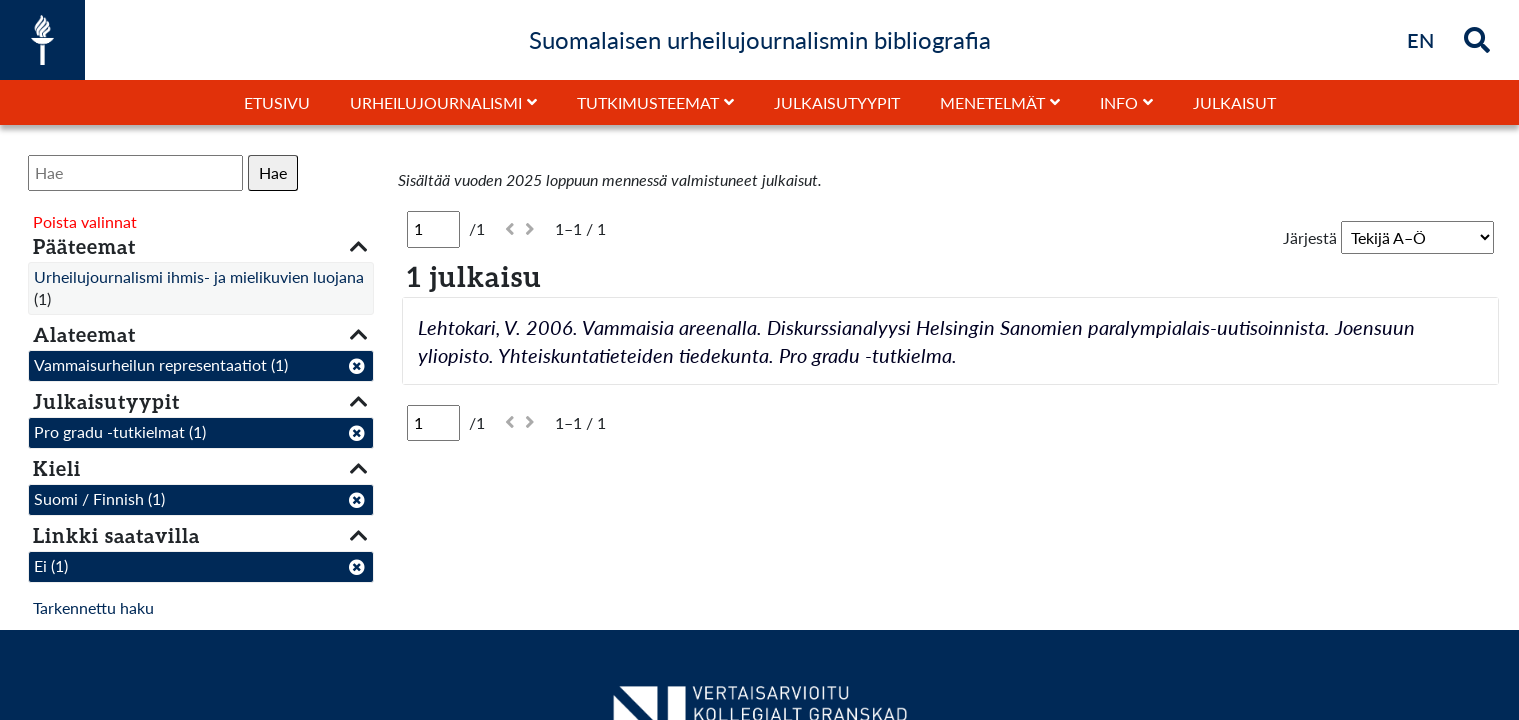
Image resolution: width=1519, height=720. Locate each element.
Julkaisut (1234, 102)
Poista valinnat (85, 221)
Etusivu (277, 102)
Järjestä (1310, 237)
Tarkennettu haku (93, 607)
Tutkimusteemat (648, 102)
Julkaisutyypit (837, 102)
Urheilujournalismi (436, 102)
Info (1119, 102)
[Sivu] (433, 229)
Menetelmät (992, 102)
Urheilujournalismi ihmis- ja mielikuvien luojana (199, 276)
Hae (273, 172)
